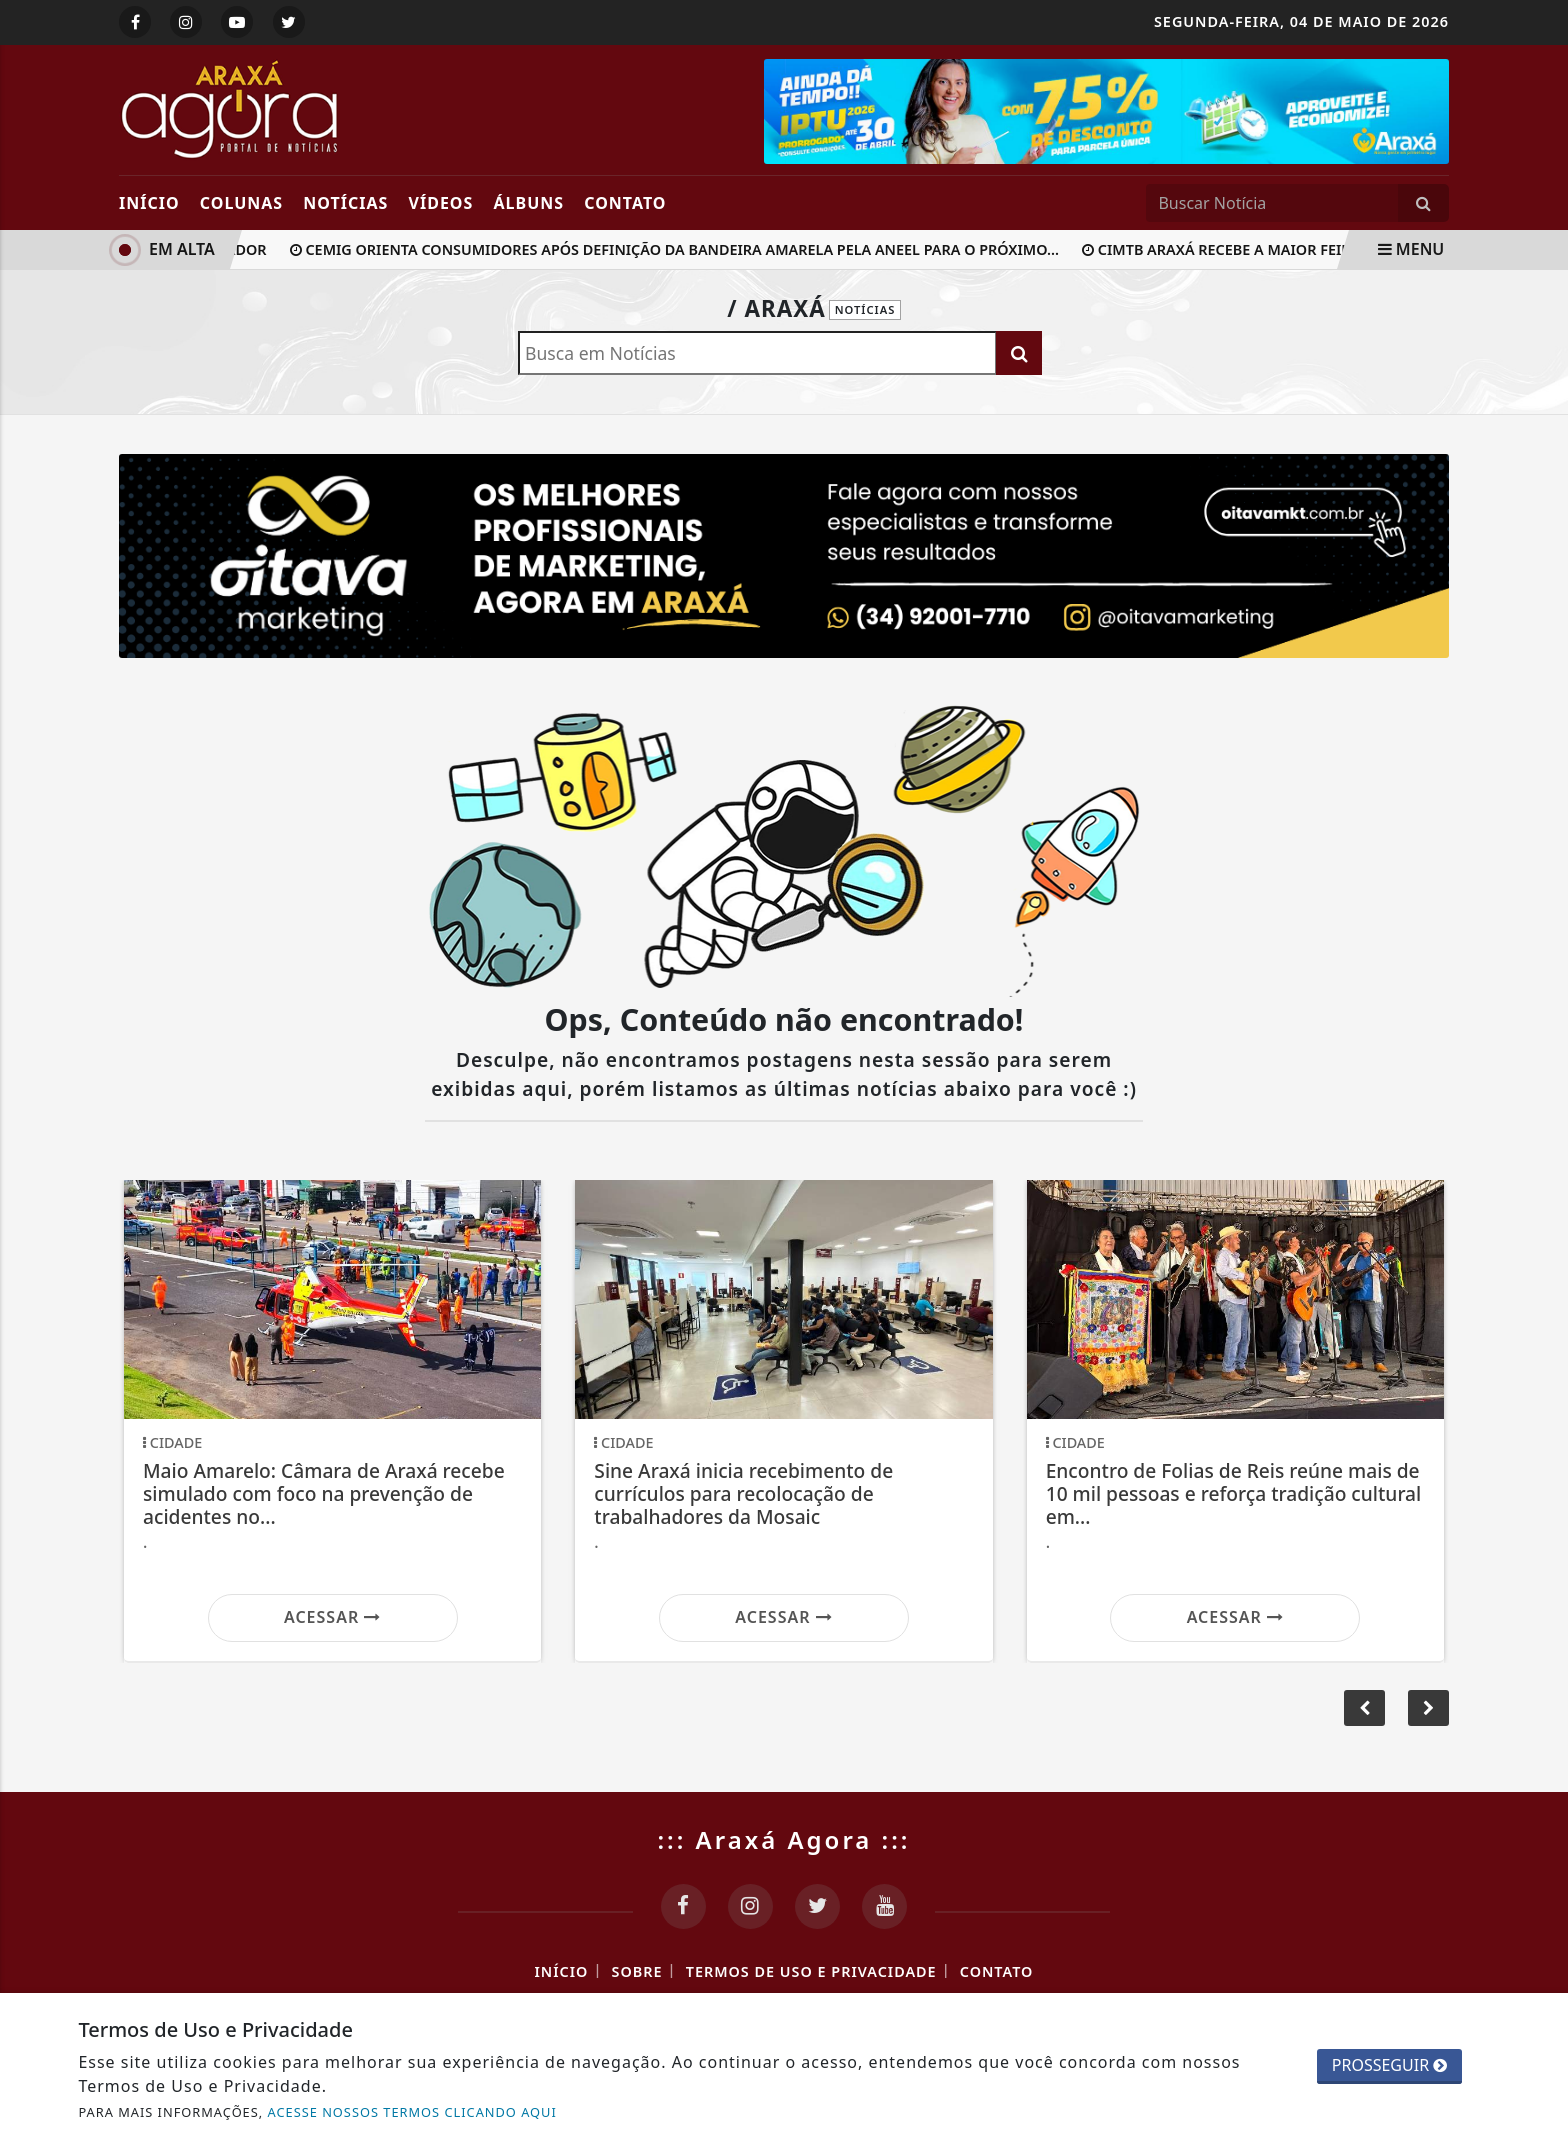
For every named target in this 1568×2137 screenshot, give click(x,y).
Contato (625, 203)
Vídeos (441, 203)
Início (149, 203)
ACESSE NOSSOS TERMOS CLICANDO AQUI (412, 2112)
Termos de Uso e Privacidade (811, 1971)
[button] (1428, 1708)
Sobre (637, 1971)
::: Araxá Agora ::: (784, 1839)
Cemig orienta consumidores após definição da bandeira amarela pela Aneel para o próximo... (679, 249)
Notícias (345, 203)
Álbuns (529, 203)
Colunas (241, 203)
